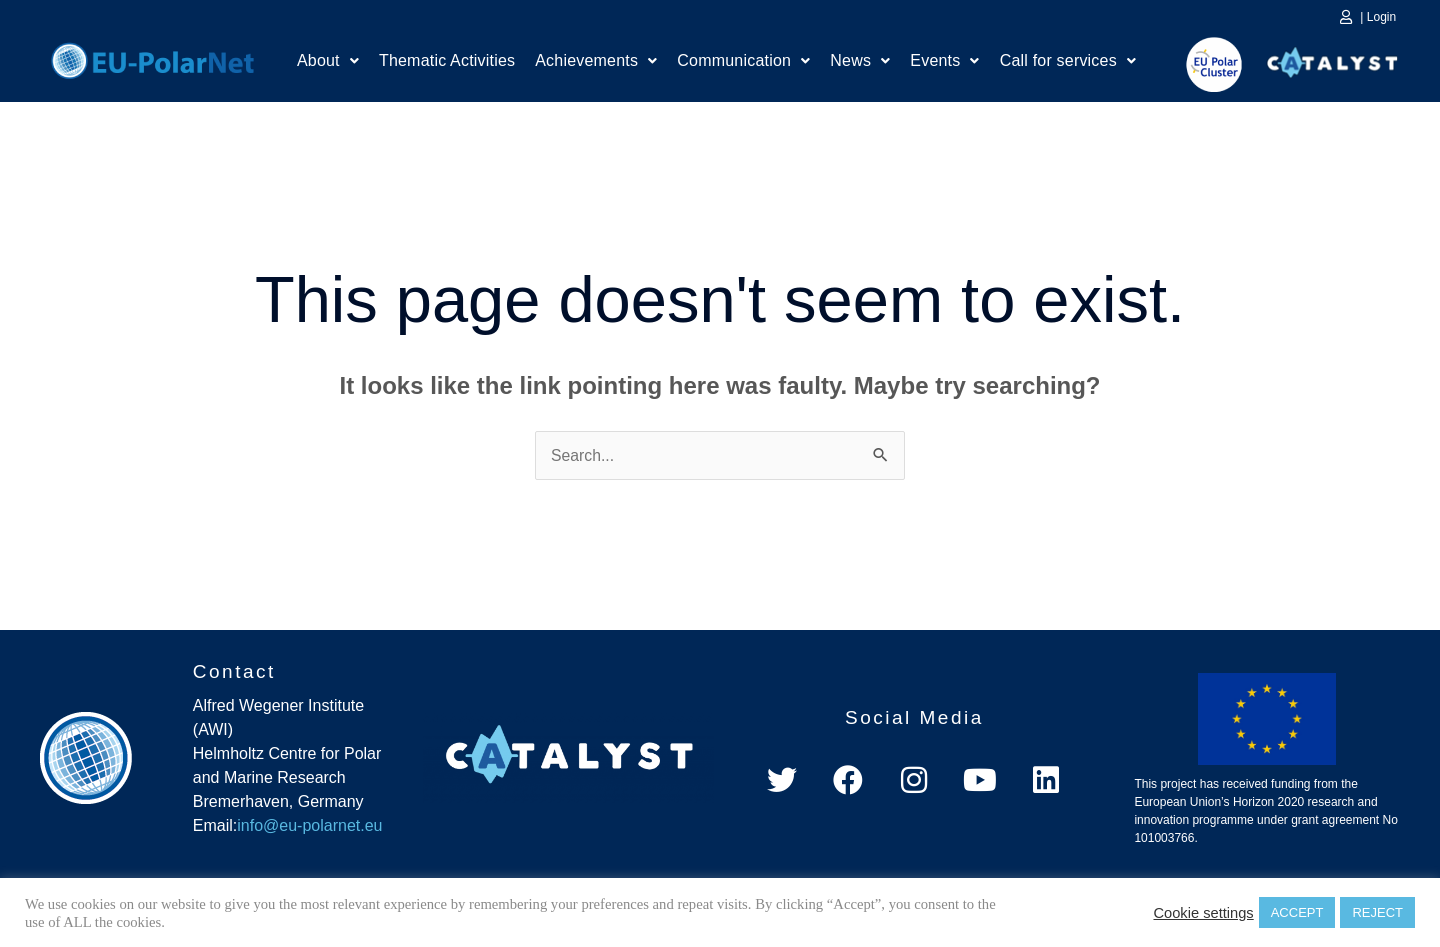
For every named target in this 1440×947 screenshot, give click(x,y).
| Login (1378, 17)
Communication (743, 62)
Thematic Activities (447, 62)
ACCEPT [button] (1297, 912)
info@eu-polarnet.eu (309, 826)
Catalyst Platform (1333, 58)
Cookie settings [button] (1203, 913)
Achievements (596, 62)
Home (152, 58)
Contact (234, 671)
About (328, 62)
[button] (328, 63)
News (860, 62)
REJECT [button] (1377, 912)
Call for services (1068, 62)
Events (944, 62)
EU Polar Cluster (1200, 64)
